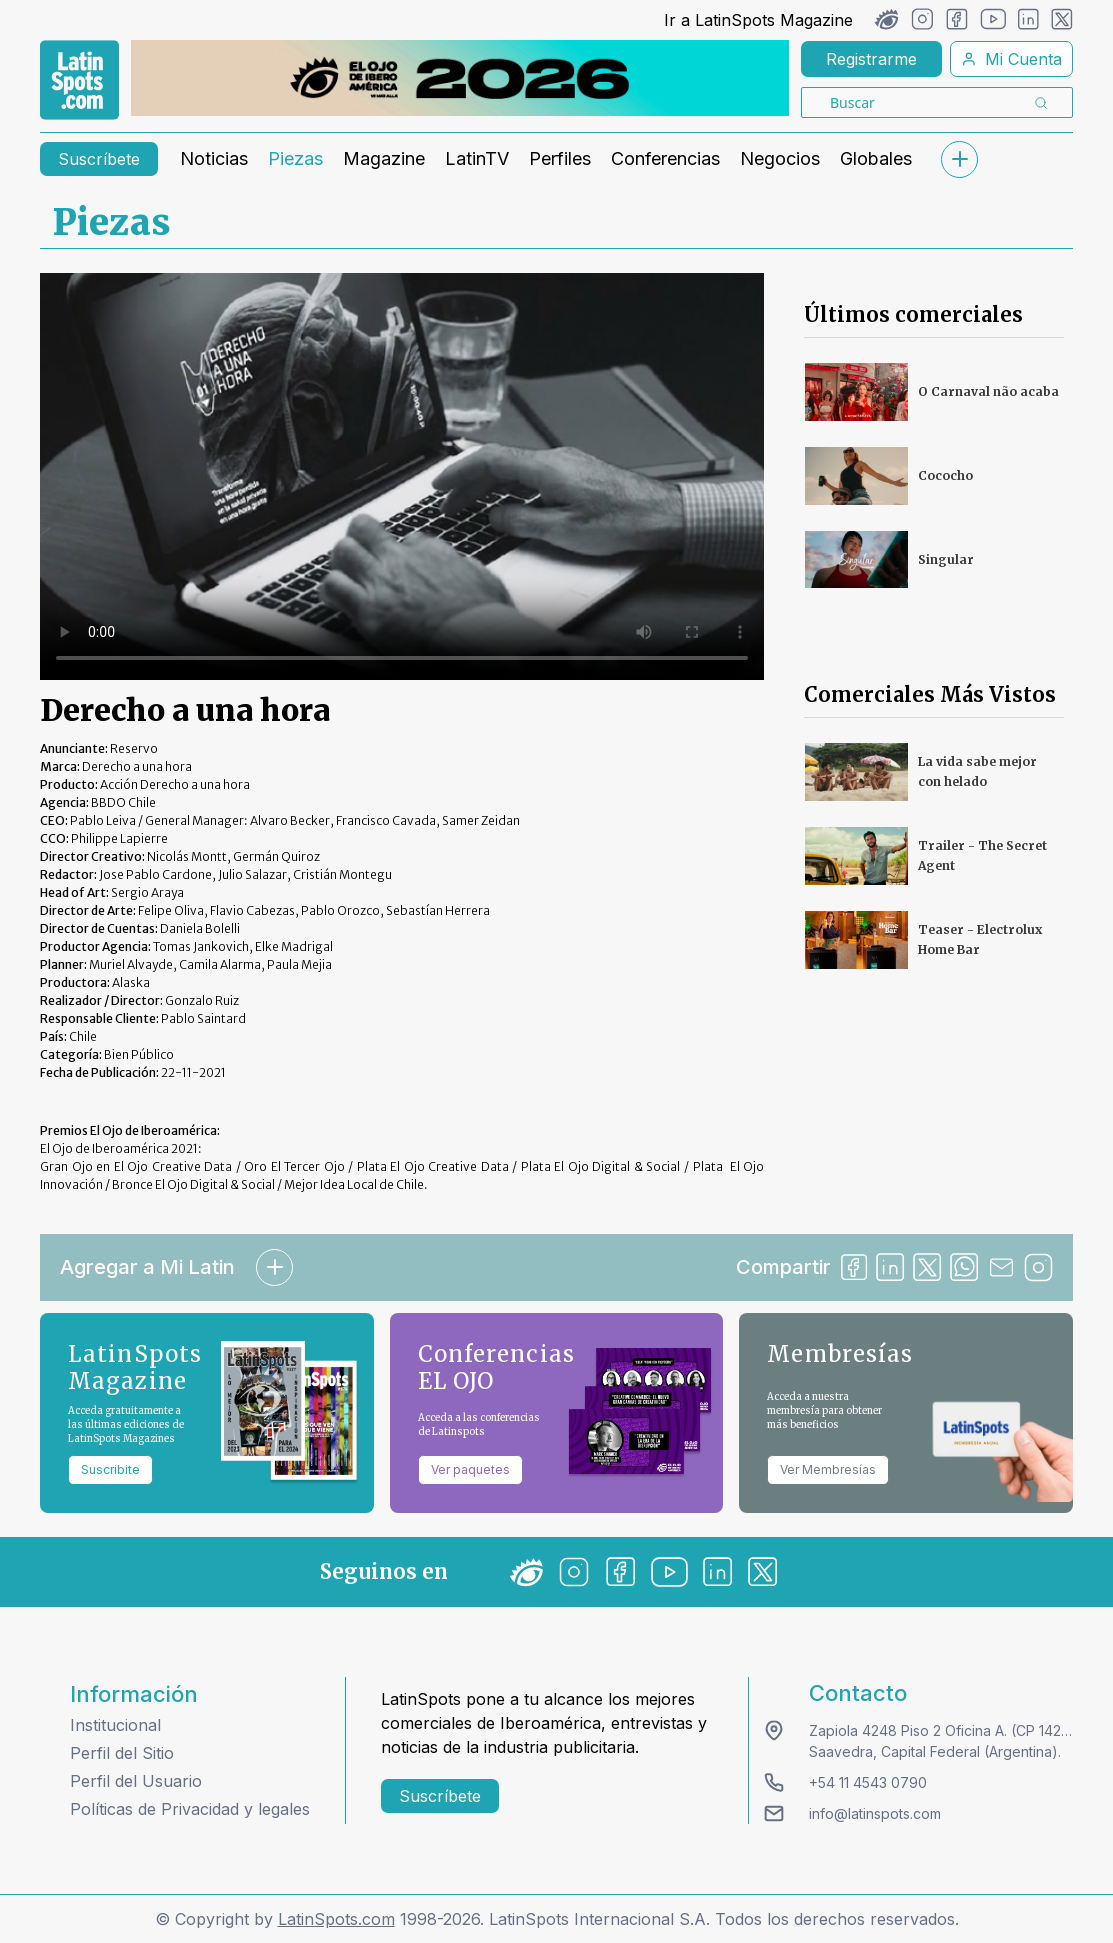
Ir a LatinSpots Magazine (758, 20)
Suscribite (110, 1469)
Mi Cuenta (1011, 59)
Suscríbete (99, 159)
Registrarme (871, 59)
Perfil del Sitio (122, 1753)
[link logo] (79, 80)
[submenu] (959, 159)
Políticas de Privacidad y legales (190, 1809)
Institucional (115, 1725)
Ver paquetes (470, 1469)
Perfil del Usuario (136, 1781)
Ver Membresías (828, 1469)
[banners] (460, 78)
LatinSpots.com (336, 1919)
